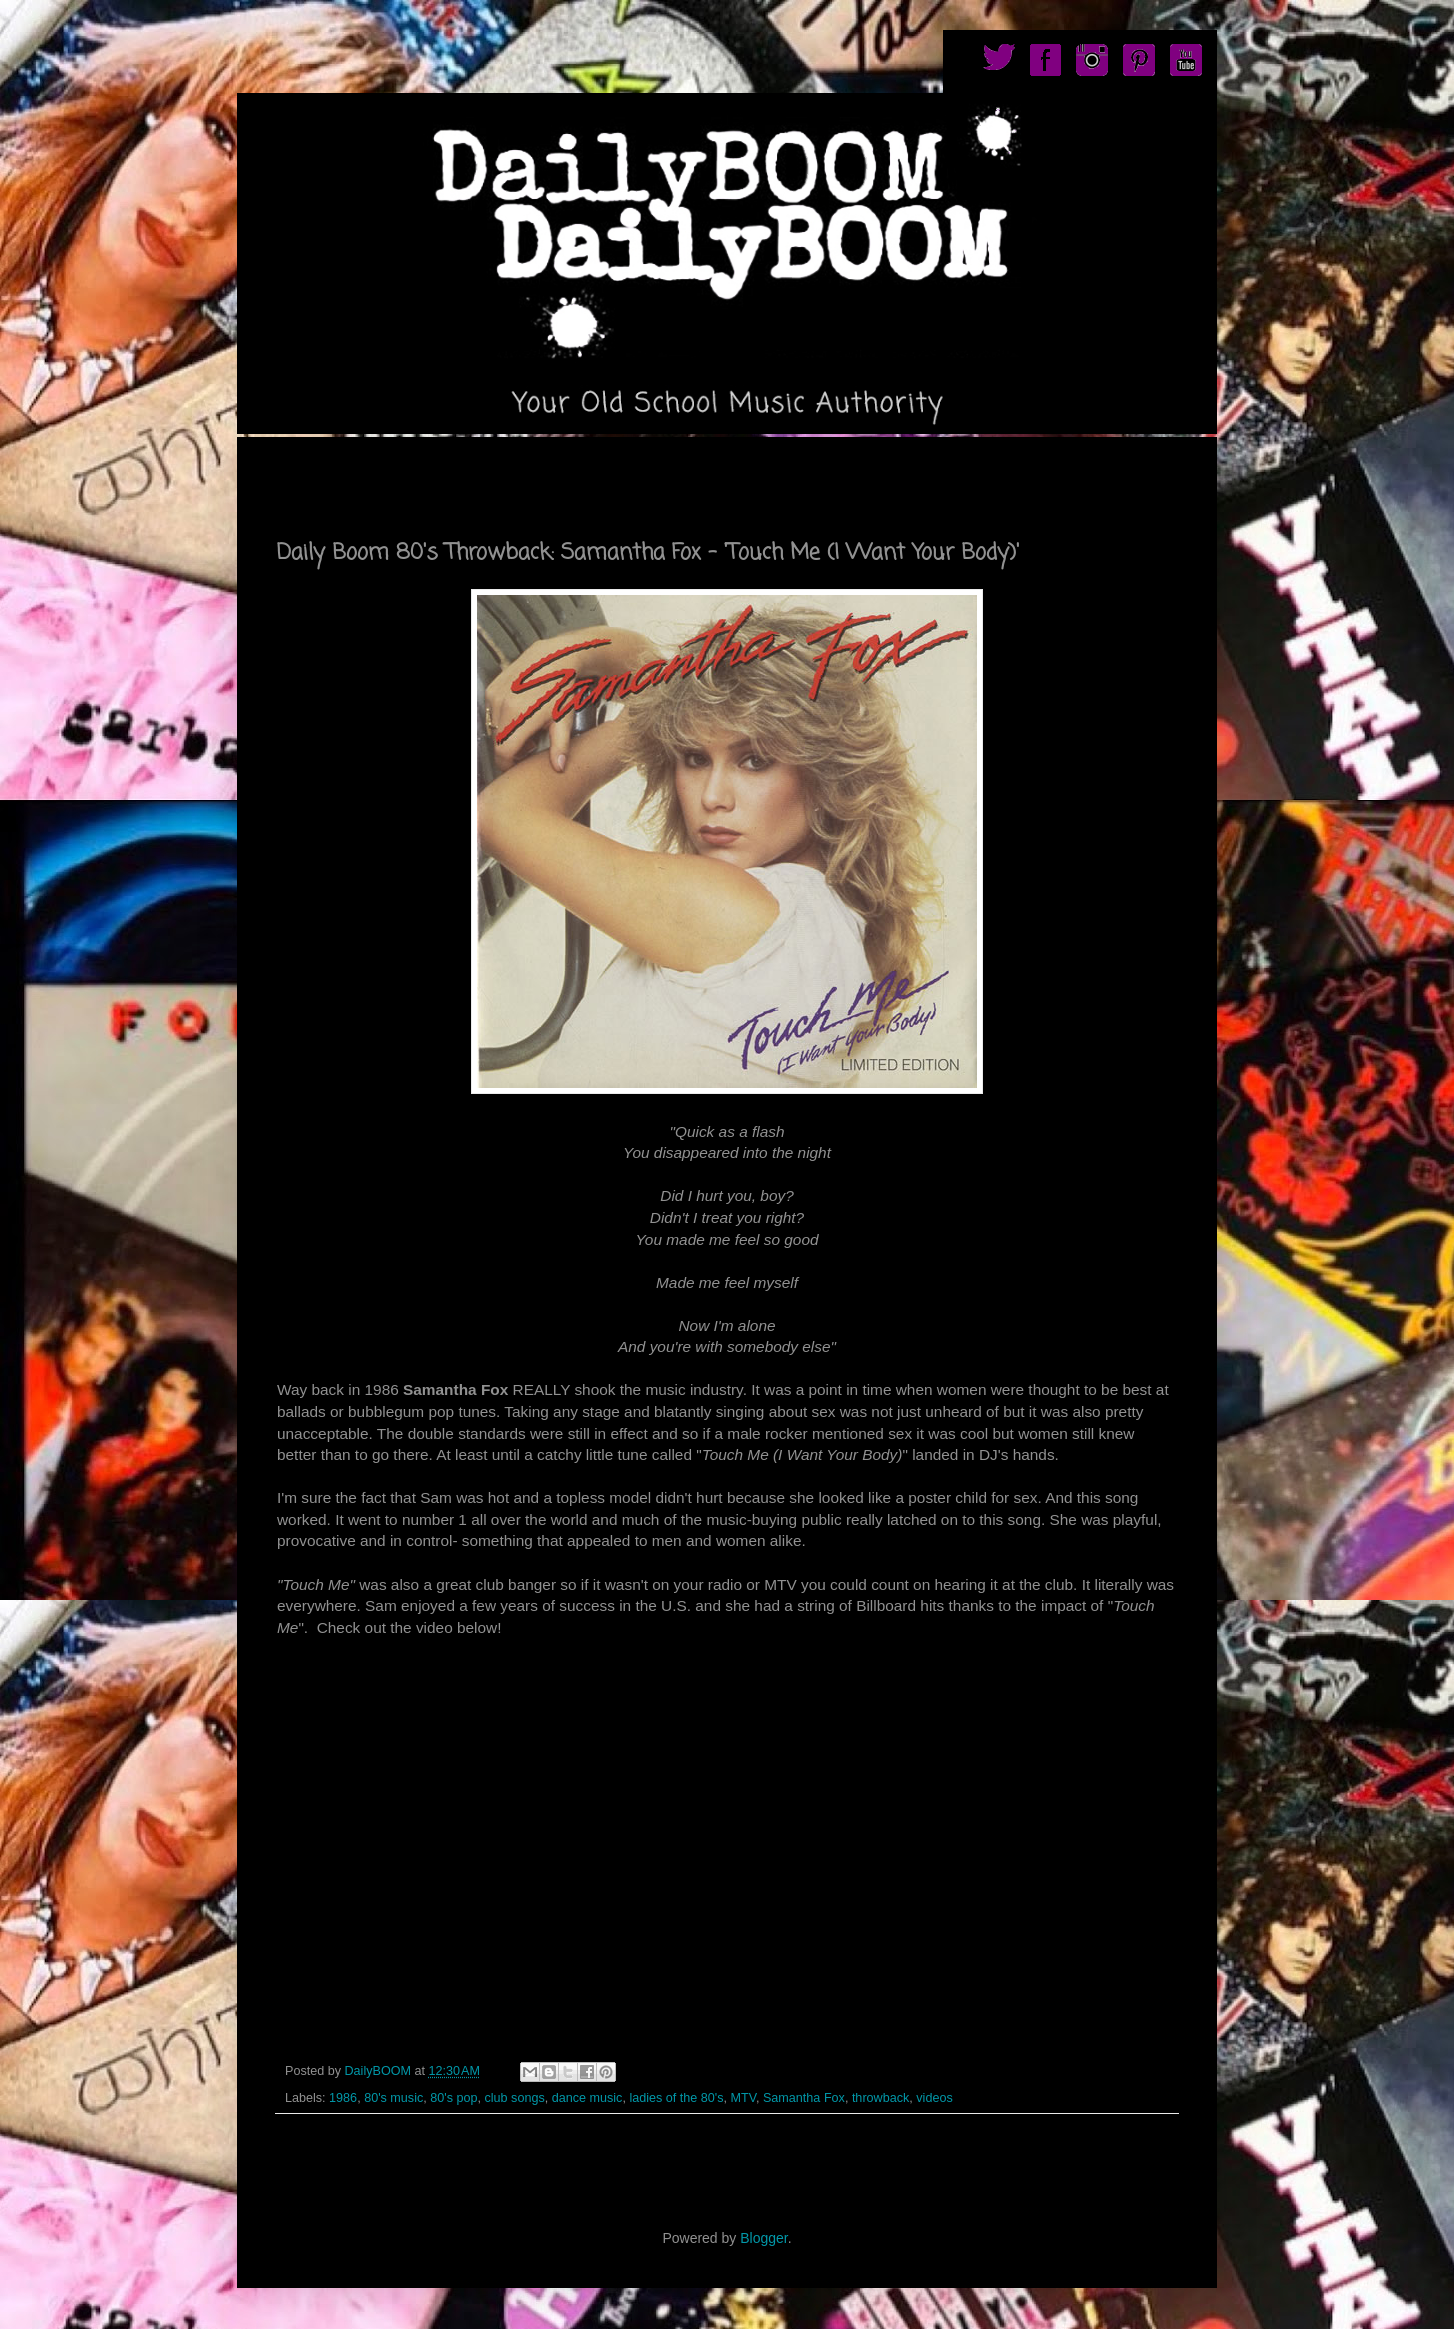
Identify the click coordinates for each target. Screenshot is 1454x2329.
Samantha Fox (804, 2098)
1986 (343, 2098)
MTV (743, 2098)
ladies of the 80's (676, 2098)
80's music (393, 2098)
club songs (514, 2098)
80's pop (453, 2098)
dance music (587, 2098)
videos (934, 2098)
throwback (880, 2098)
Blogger (763, 2238)
